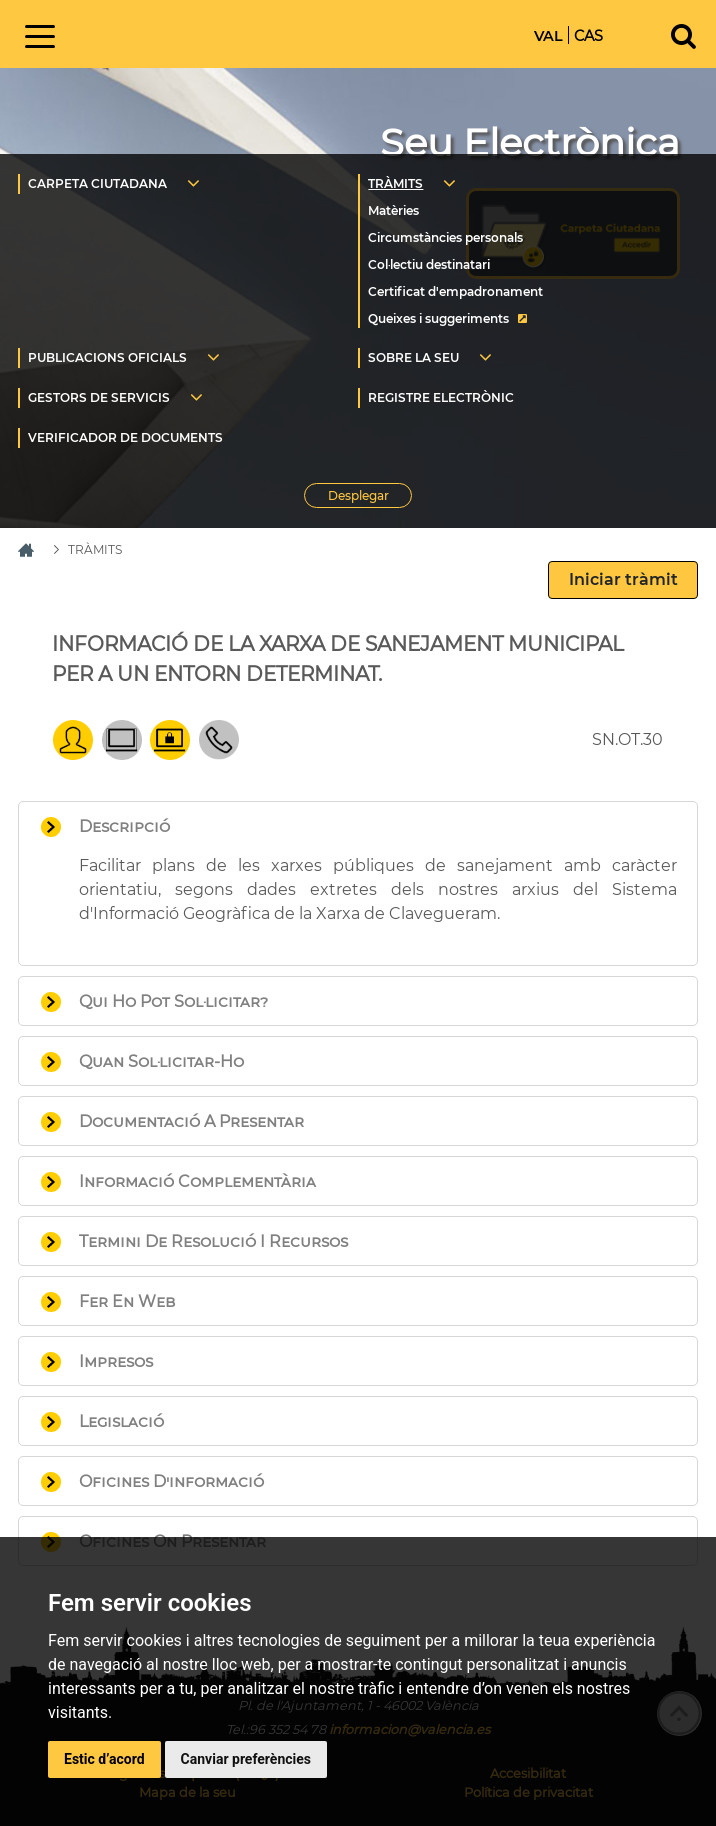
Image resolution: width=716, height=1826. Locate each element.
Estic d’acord (104, 1759)
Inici (222, 32)
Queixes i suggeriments (438, 318)
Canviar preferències (246, 1759)
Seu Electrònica (530, 142)
